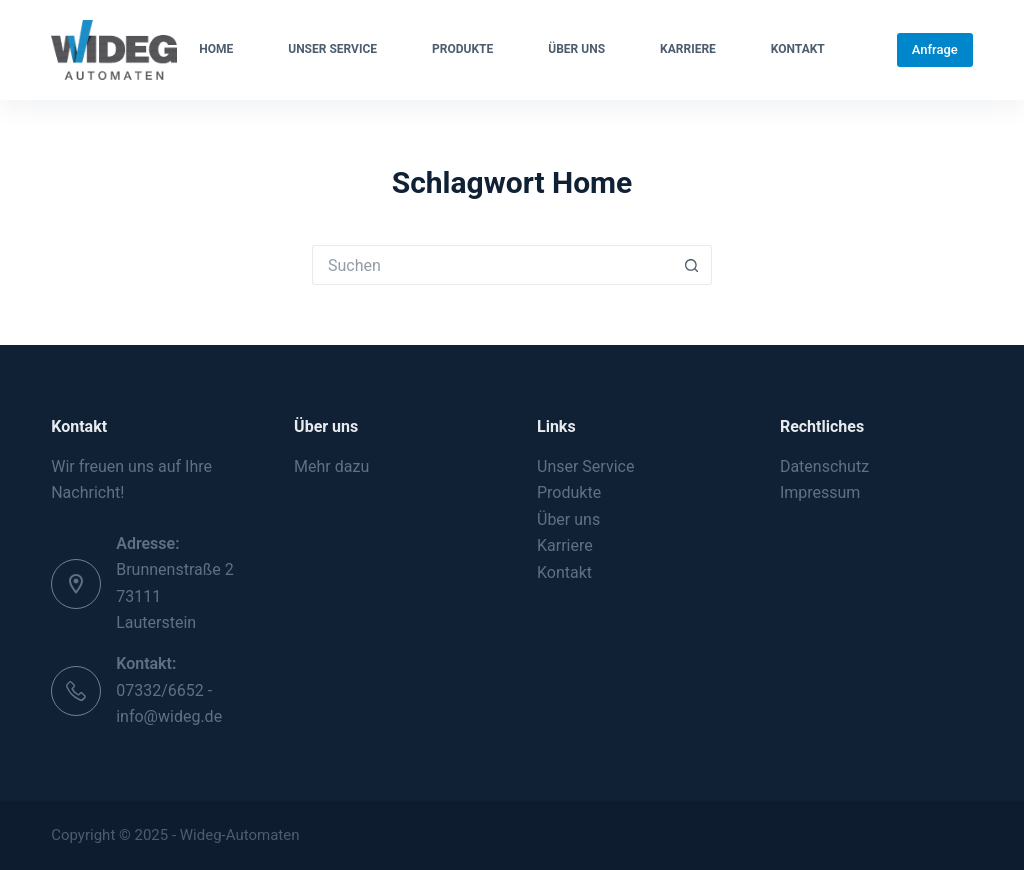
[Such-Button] (692, 265)
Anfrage (935, 49)
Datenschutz (824, 466)
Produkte (462, 49)
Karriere (688, 49)
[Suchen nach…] (492, 265)
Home (216, 49)
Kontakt (798, 49)
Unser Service (332, 49)
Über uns (576, 49)
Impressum (820, 492)
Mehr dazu (331, 466)
